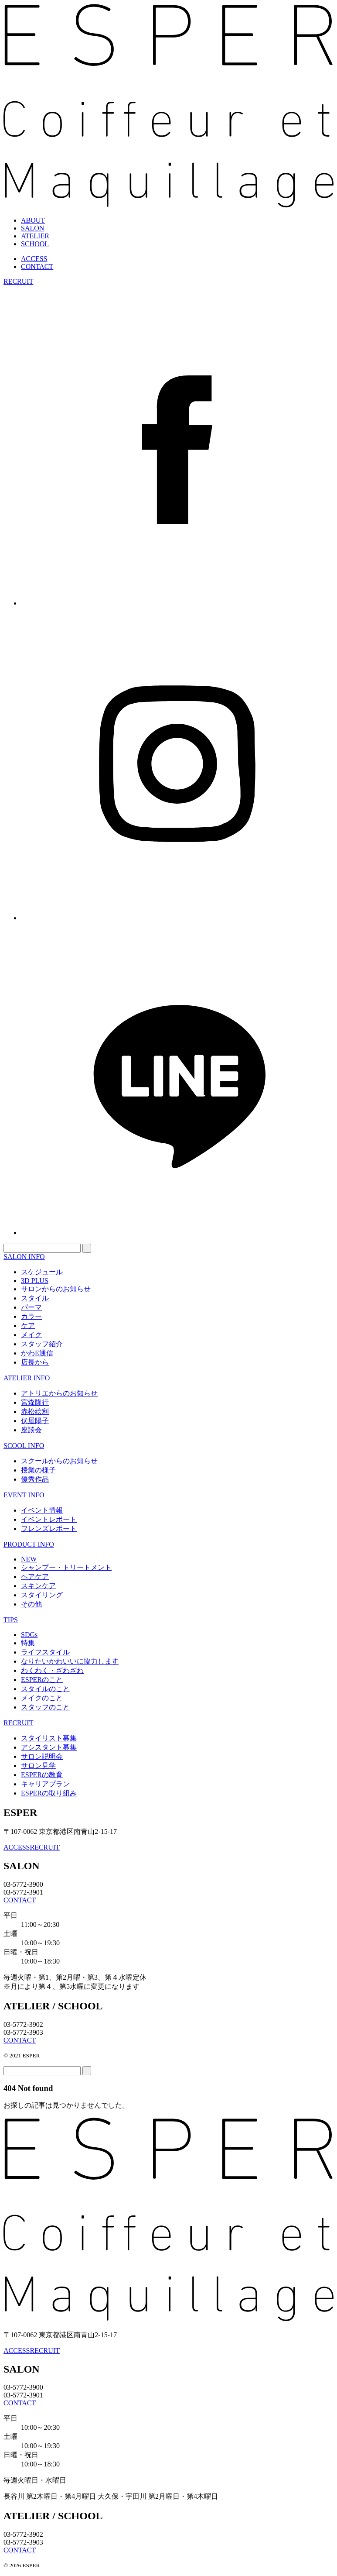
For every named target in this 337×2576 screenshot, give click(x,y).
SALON (32, 228)
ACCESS (34, 258)
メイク (31, 1334)
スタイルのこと (45, 1688)
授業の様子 (38, 1470)
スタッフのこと (45, 1707)
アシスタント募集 (49, 1747)
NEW (29, 1559)
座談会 (31, 1430)
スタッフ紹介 (42, 1344)
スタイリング (42, 1595)
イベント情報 (42, 1510)
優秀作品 (35, 1479)
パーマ (31, 1307)
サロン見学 (38, 1765)
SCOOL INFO (23, 1445)
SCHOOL (35, 244)
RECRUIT (18, 281)
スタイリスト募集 (49, 1738)
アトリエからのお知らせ (59, 1393)
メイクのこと (42, 1698)
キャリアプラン (45, 1784)
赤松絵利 (35, 1411)
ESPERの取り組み (49, 1793)
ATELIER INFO (26, 1378)
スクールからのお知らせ (59, 1461)
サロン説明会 (42, 1756)
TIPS (10, 1619)
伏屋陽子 (35, 1420)
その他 (31, 1604)
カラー (31, 1316)
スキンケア (38, 1585)
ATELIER (35, 236)
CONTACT (37, 266)
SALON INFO (24, 1256)
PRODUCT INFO (28, 1544)
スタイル (35, 1298)
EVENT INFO (23, 1495)
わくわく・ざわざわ (52, 1670)
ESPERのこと (42, 1679)
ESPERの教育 (42, 1774)
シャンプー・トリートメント (66, 1567)
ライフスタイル (45, 1652)
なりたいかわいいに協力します (70, 1661)
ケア (28, 1325)
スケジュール (42, 1272)
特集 (28, 1643)
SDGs (29, 1634)
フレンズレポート (49, 1528)
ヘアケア (35, 1576)
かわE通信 (37, 1353)
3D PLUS (34, 1280)
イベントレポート (49, 1519)
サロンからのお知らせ (56, 1289)
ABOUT (33, 220)
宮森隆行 (35, 1402)
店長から (35, 1362)
